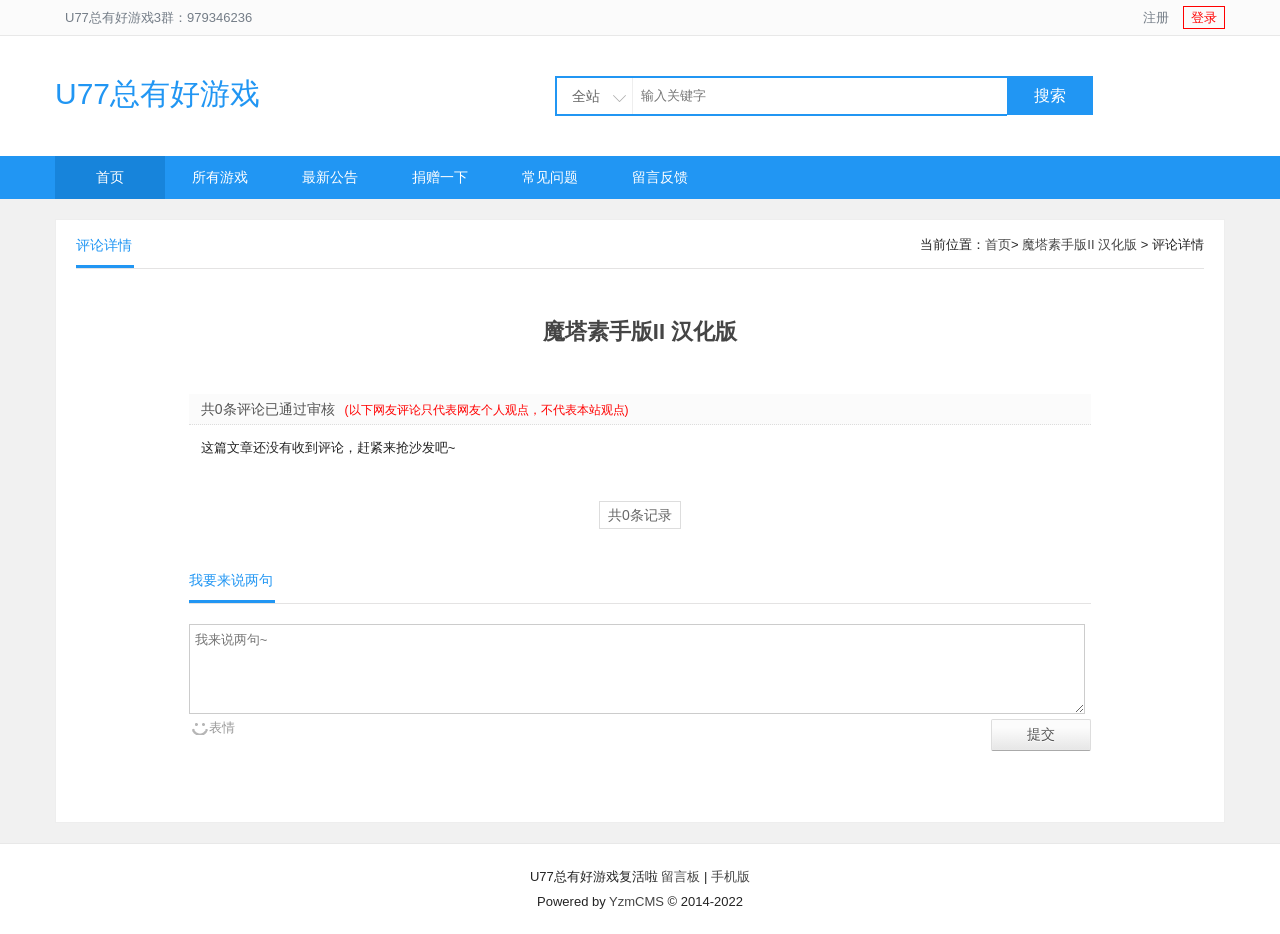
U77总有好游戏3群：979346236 (158, 17)
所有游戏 (220, 177)
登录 (1204, 17)
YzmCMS (636, 901)
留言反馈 (660, 177)
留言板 (680, 876)
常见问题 (550, 177)
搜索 (1050, 95)
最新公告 (330, 177)
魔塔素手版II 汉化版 (1079, 244)
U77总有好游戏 (157, 93)
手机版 (730, 876)
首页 (110, 177)
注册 (1156, 17)
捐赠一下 (440, 177)
